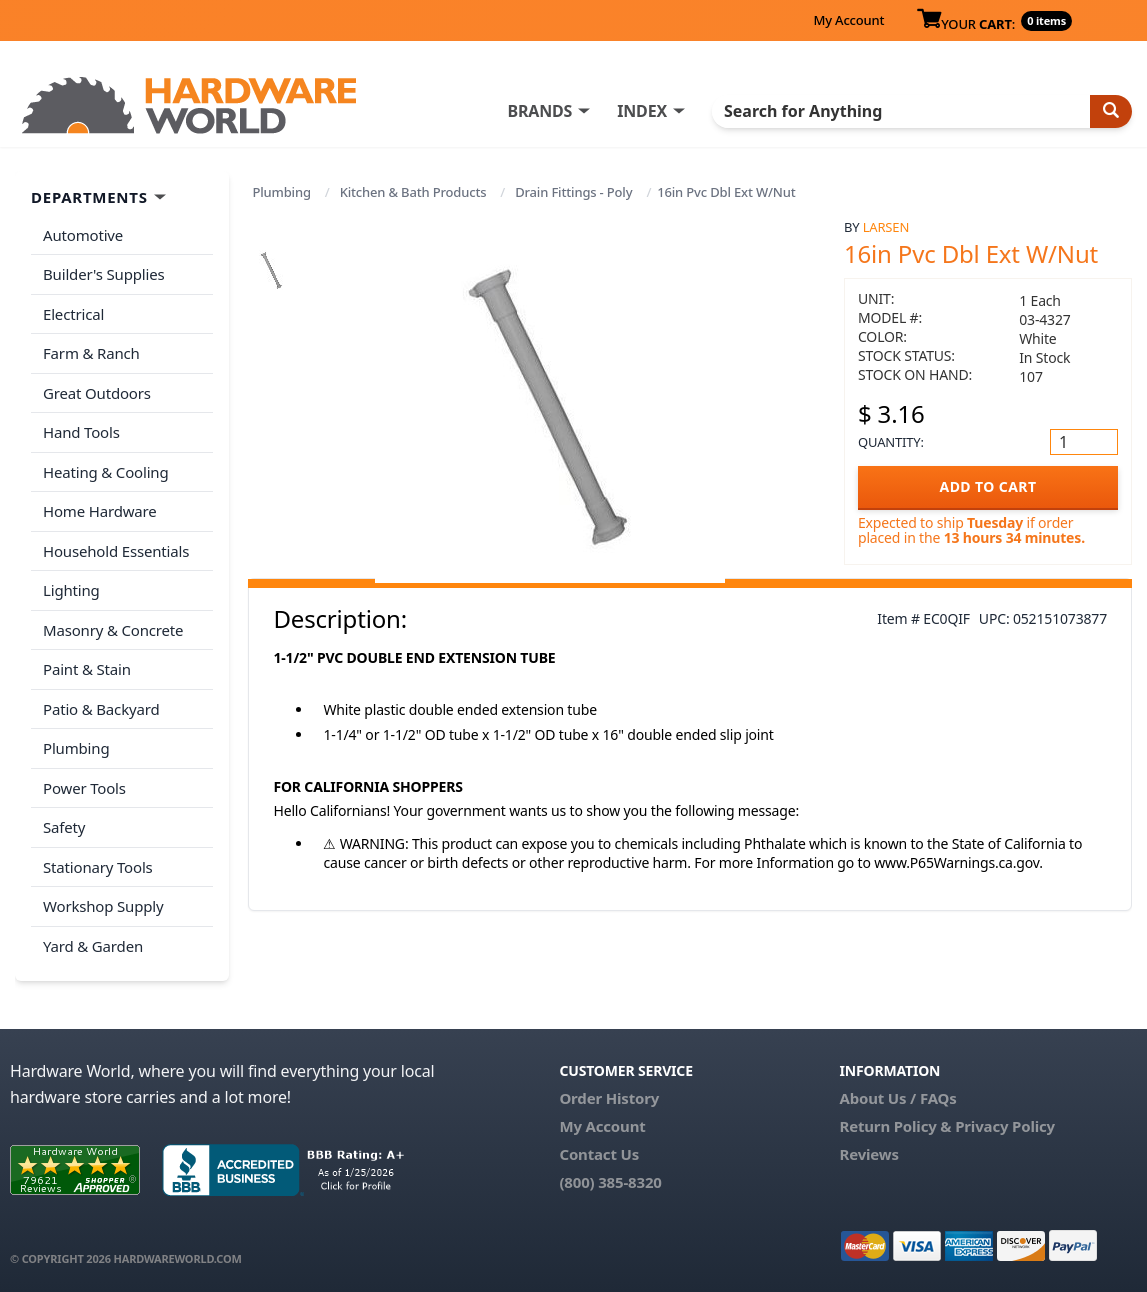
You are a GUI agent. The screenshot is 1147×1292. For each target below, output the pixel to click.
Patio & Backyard (101, 709)
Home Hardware (100, 511)
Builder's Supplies (104, 274)
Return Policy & (895, 1126)
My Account (848, 20)
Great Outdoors (97, 393)
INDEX (642, 111)
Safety (64, 827)
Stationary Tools (98, 867)
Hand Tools (81, 432)
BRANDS (539, 111)
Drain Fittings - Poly (573, 192)
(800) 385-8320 (610, 1182)
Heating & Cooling (106, 472)
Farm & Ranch (91, 353)
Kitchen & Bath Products (413, 192)
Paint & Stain (87, 669)
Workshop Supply (103, 906)
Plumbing (281, 192)
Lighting (71, 590)
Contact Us (599, 1154)
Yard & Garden (93, 946)
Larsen (886, 227)
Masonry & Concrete (113, 630)
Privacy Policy (1005, 1126)
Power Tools (84, 788)
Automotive (83, 235)
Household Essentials (116, 551)
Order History (609, 1098)
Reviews (868, 1154)
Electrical (73, 314)
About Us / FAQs (897, 1098)
